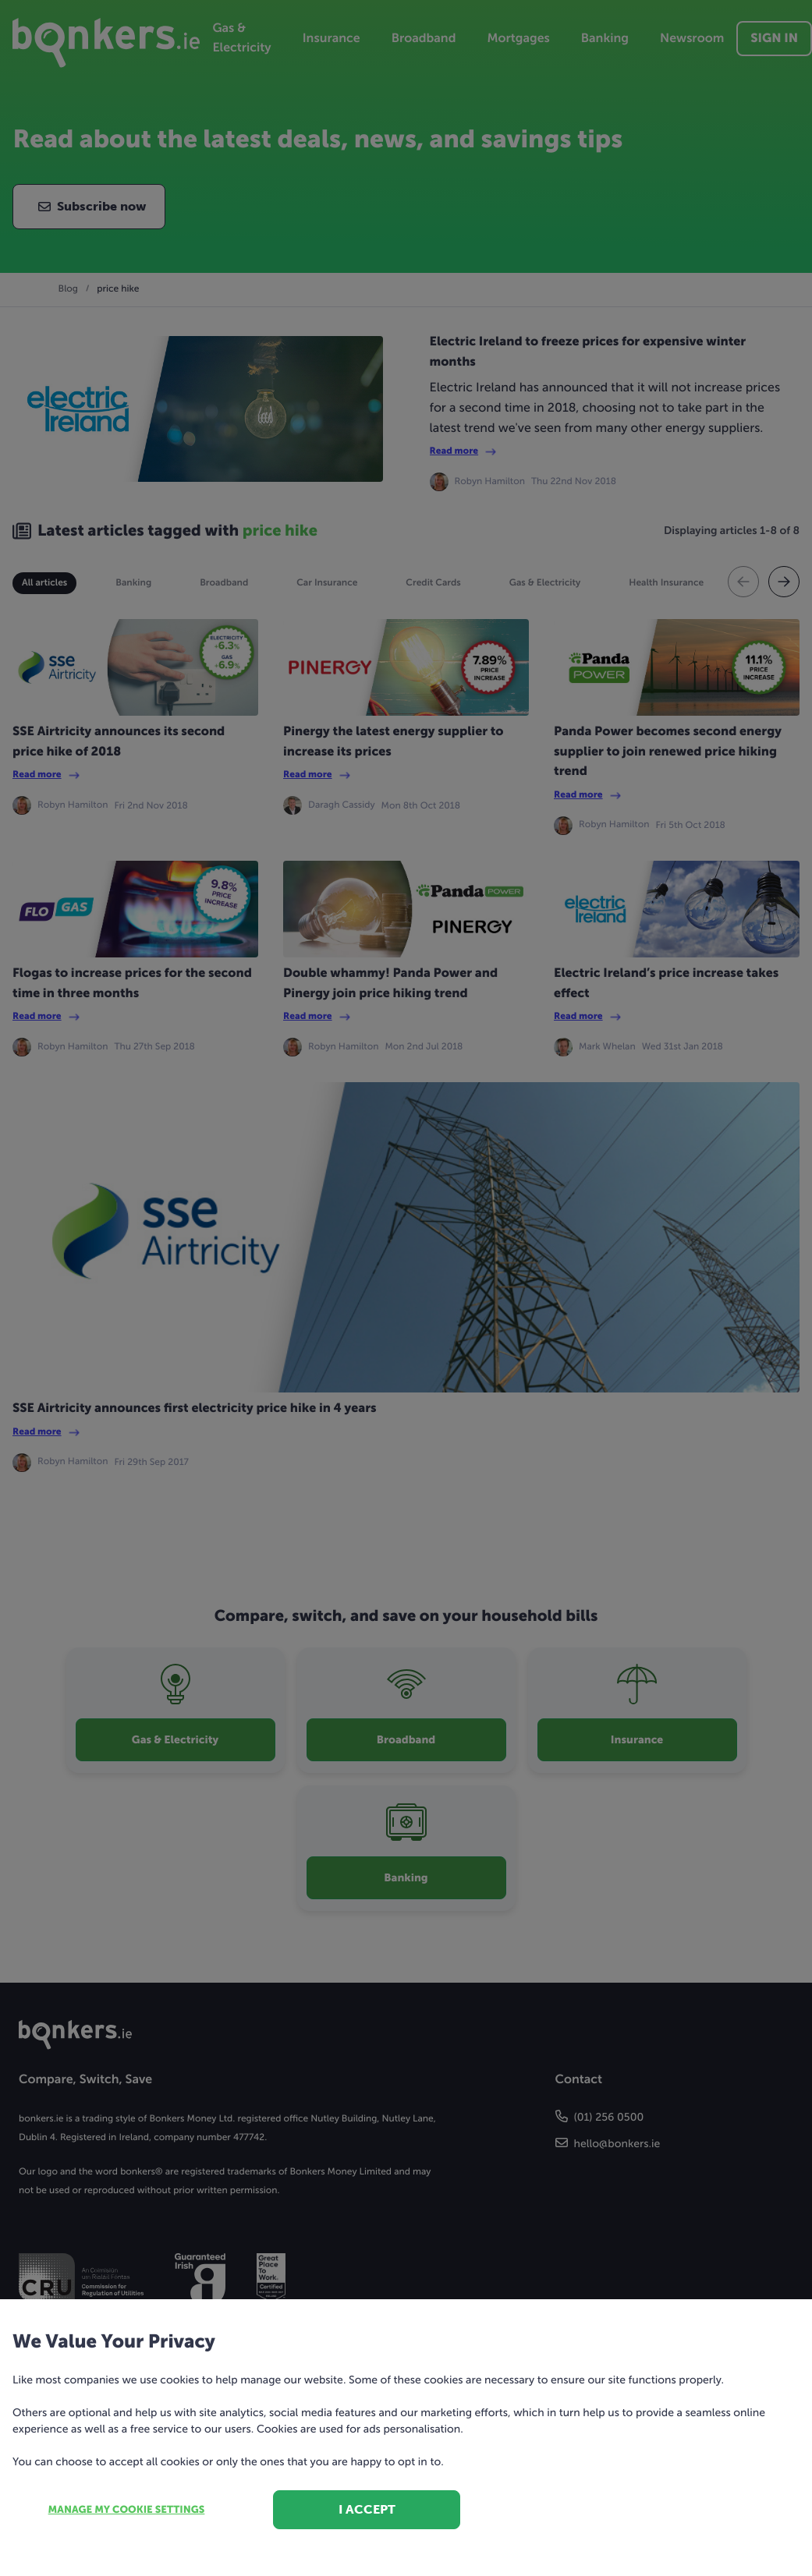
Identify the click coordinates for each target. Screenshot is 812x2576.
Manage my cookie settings (126, 2510)
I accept (367, 2509)
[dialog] (406, 1288)
